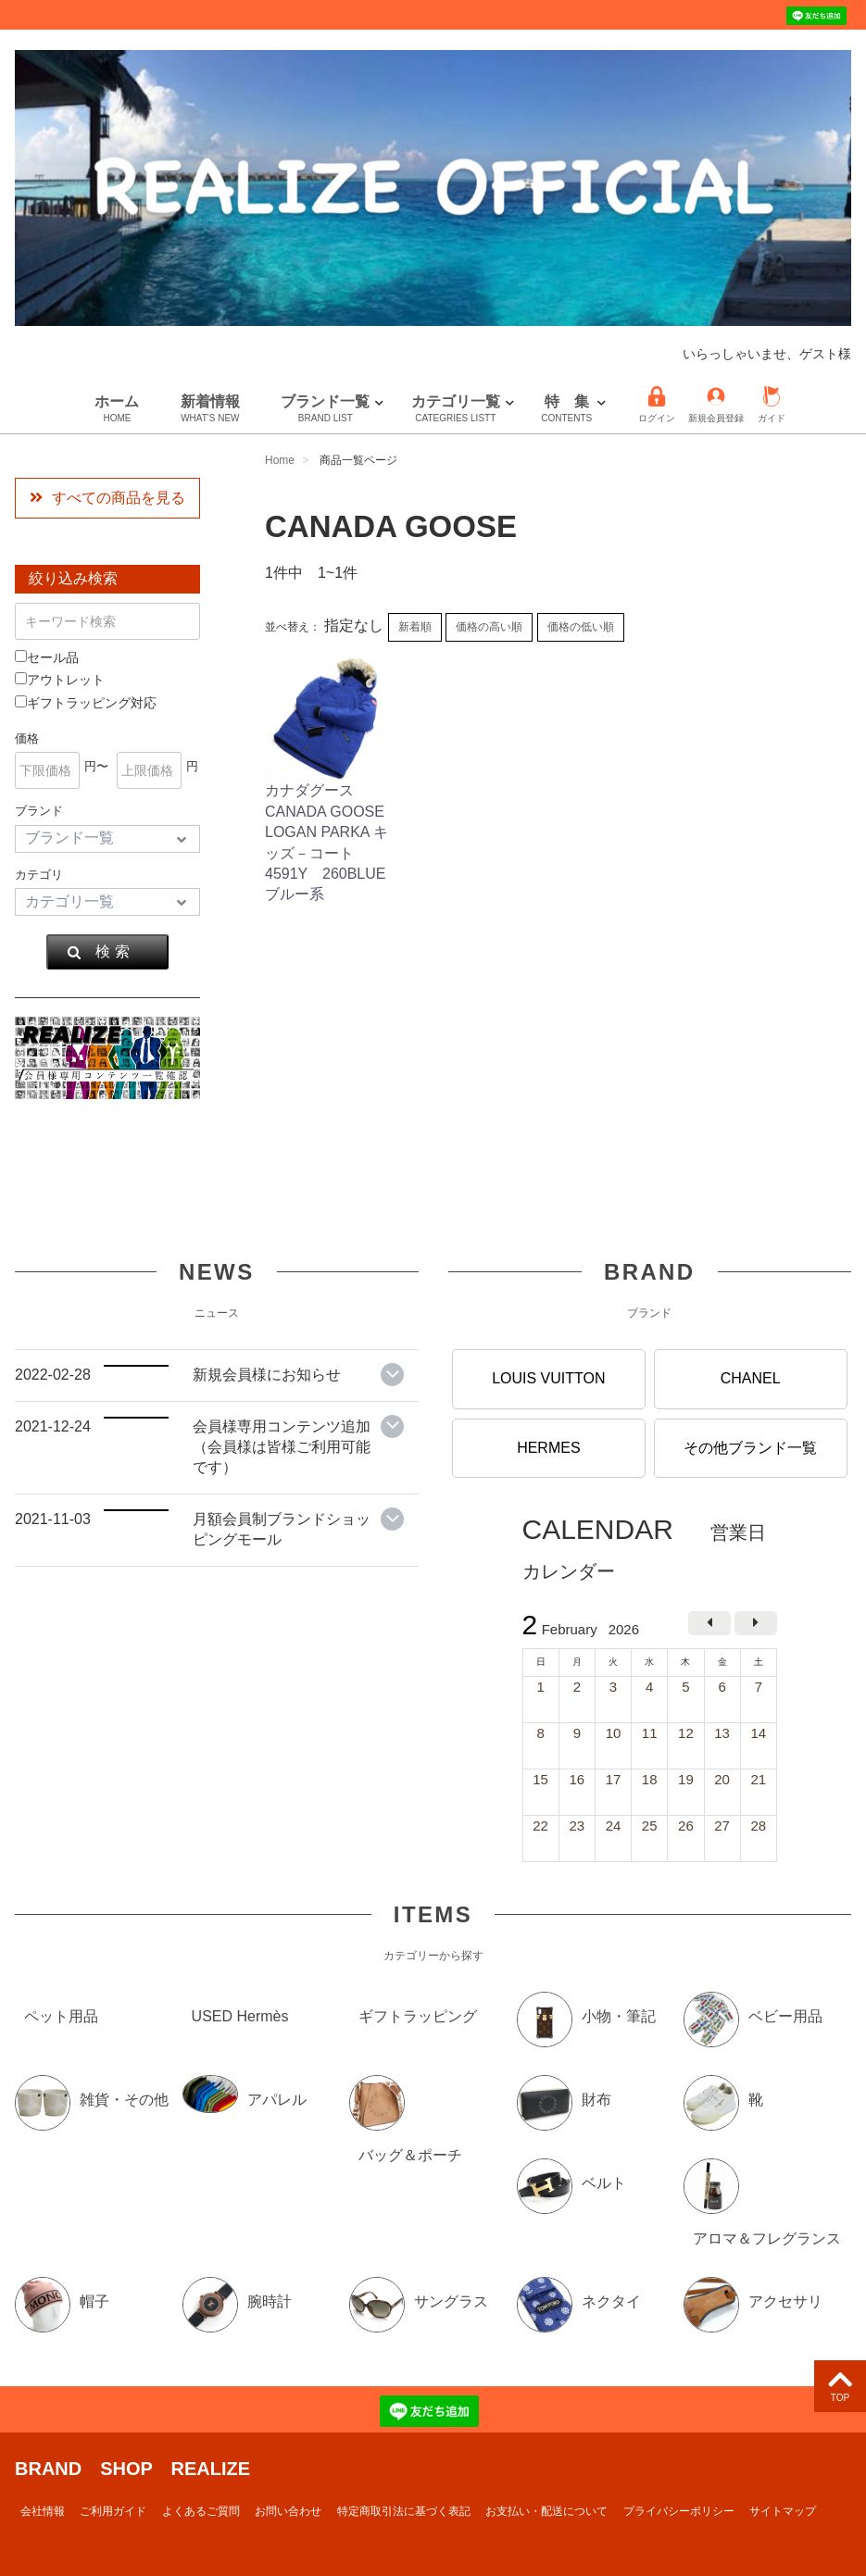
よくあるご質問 (201, 2511)
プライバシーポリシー (678, 2511)
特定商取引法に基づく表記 (404, 2511)
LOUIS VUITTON (548, 1378)
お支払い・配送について (546, 2511)
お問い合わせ (288, 2511)
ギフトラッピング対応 (86, 702)
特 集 (566, 409)
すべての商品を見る (107, 498)
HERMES (548, 1447)
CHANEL (751, 1378)
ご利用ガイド (113, 2511)
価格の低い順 (580, 626)
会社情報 (42, 2511)
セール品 (47, 657)
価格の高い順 (489, 626)
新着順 (415, 626)
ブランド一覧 (325, 409)
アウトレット (60, 679)
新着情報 (210, 409)
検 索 (98, 952)
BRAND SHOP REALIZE (132, 2468)
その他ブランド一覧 (750, 1447)
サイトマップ (782, 2511)
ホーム (116, 409)
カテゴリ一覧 (455, 409)
